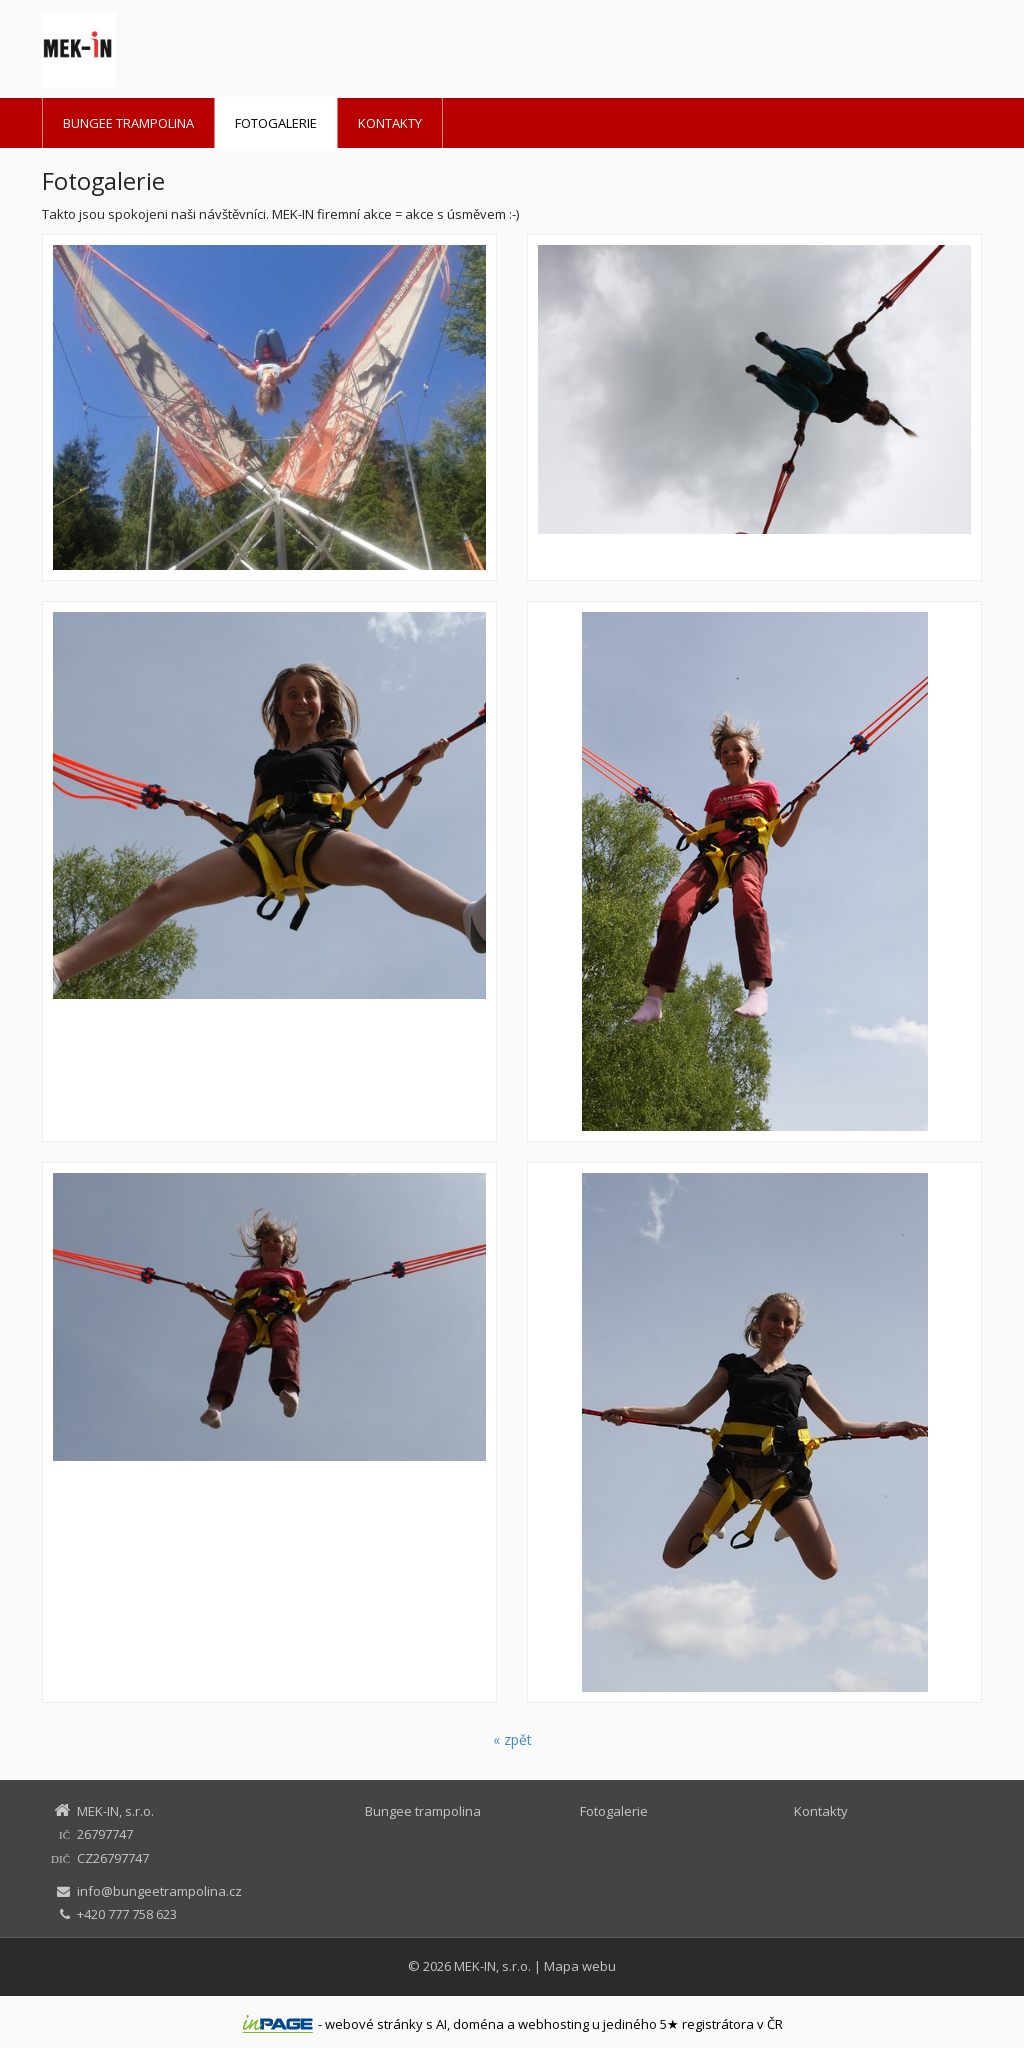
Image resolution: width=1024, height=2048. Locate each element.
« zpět (512, 1739)
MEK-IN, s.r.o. (492, 1966)
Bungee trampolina (128, 123)
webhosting (553, 2024)
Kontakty (390, 123)
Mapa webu (580, 1966)
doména (478, 2024)
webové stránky (374, 2024)
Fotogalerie (276, 123)
